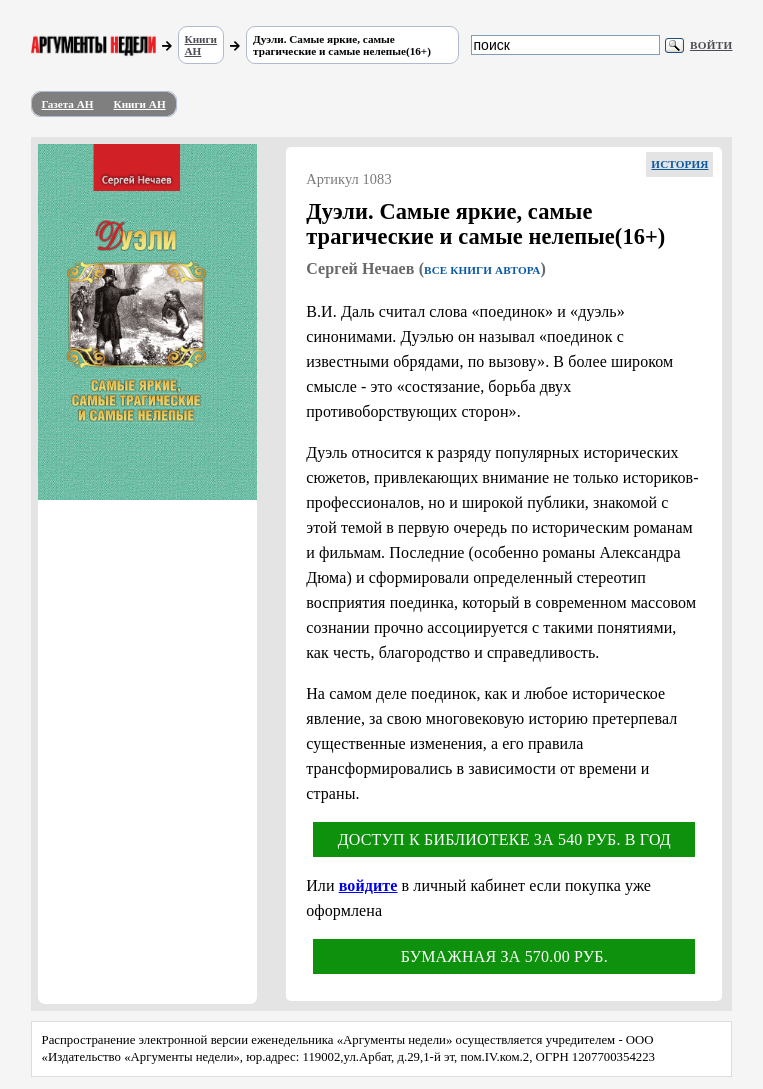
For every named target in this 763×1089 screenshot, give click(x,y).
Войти (711, 45)
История (679, 164)
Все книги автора (482, 270)
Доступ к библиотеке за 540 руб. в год (504, 839)
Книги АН (201, 45)
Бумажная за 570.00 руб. (504, 956)
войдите (368, 885)
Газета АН (68, 104)
